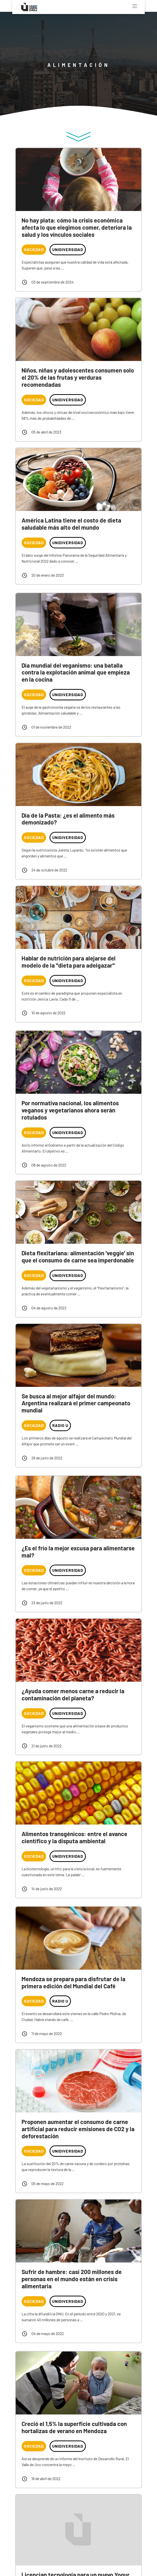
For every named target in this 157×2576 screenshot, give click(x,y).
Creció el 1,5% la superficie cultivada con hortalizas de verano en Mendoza (74, 2427)
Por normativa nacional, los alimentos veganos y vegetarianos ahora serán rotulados (70, 1110)
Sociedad (34, 249)
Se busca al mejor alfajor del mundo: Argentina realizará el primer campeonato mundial (76, 1403)
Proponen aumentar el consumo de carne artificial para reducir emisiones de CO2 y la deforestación (78, 2129)
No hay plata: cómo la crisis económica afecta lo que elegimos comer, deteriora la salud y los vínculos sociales (77, 227)
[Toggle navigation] (135, 6)
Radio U (60, 1425)
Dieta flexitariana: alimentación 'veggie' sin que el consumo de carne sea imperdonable (78, 1256)
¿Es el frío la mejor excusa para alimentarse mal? (78, 1551)
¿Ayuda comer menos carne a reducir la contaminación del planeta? (73, 1694)
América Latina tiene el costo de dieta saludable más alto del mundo (71, 524)
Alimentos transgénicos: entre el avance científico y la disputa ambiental (74, 1837)
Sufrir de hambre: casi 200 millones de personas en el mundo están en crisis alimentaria (72, 2279)
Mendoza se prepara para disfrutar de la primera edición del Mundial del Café (73, 1982)
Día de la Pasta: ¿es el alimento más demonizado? (68, 819)
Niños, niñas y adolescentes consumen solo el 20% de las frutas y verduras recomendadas (78, 377)
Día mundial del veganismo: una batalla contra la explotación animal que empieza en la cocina (76, 672)
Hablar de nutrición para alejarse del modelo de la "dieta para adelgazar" (69, 962)
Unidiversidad (67, 249)
